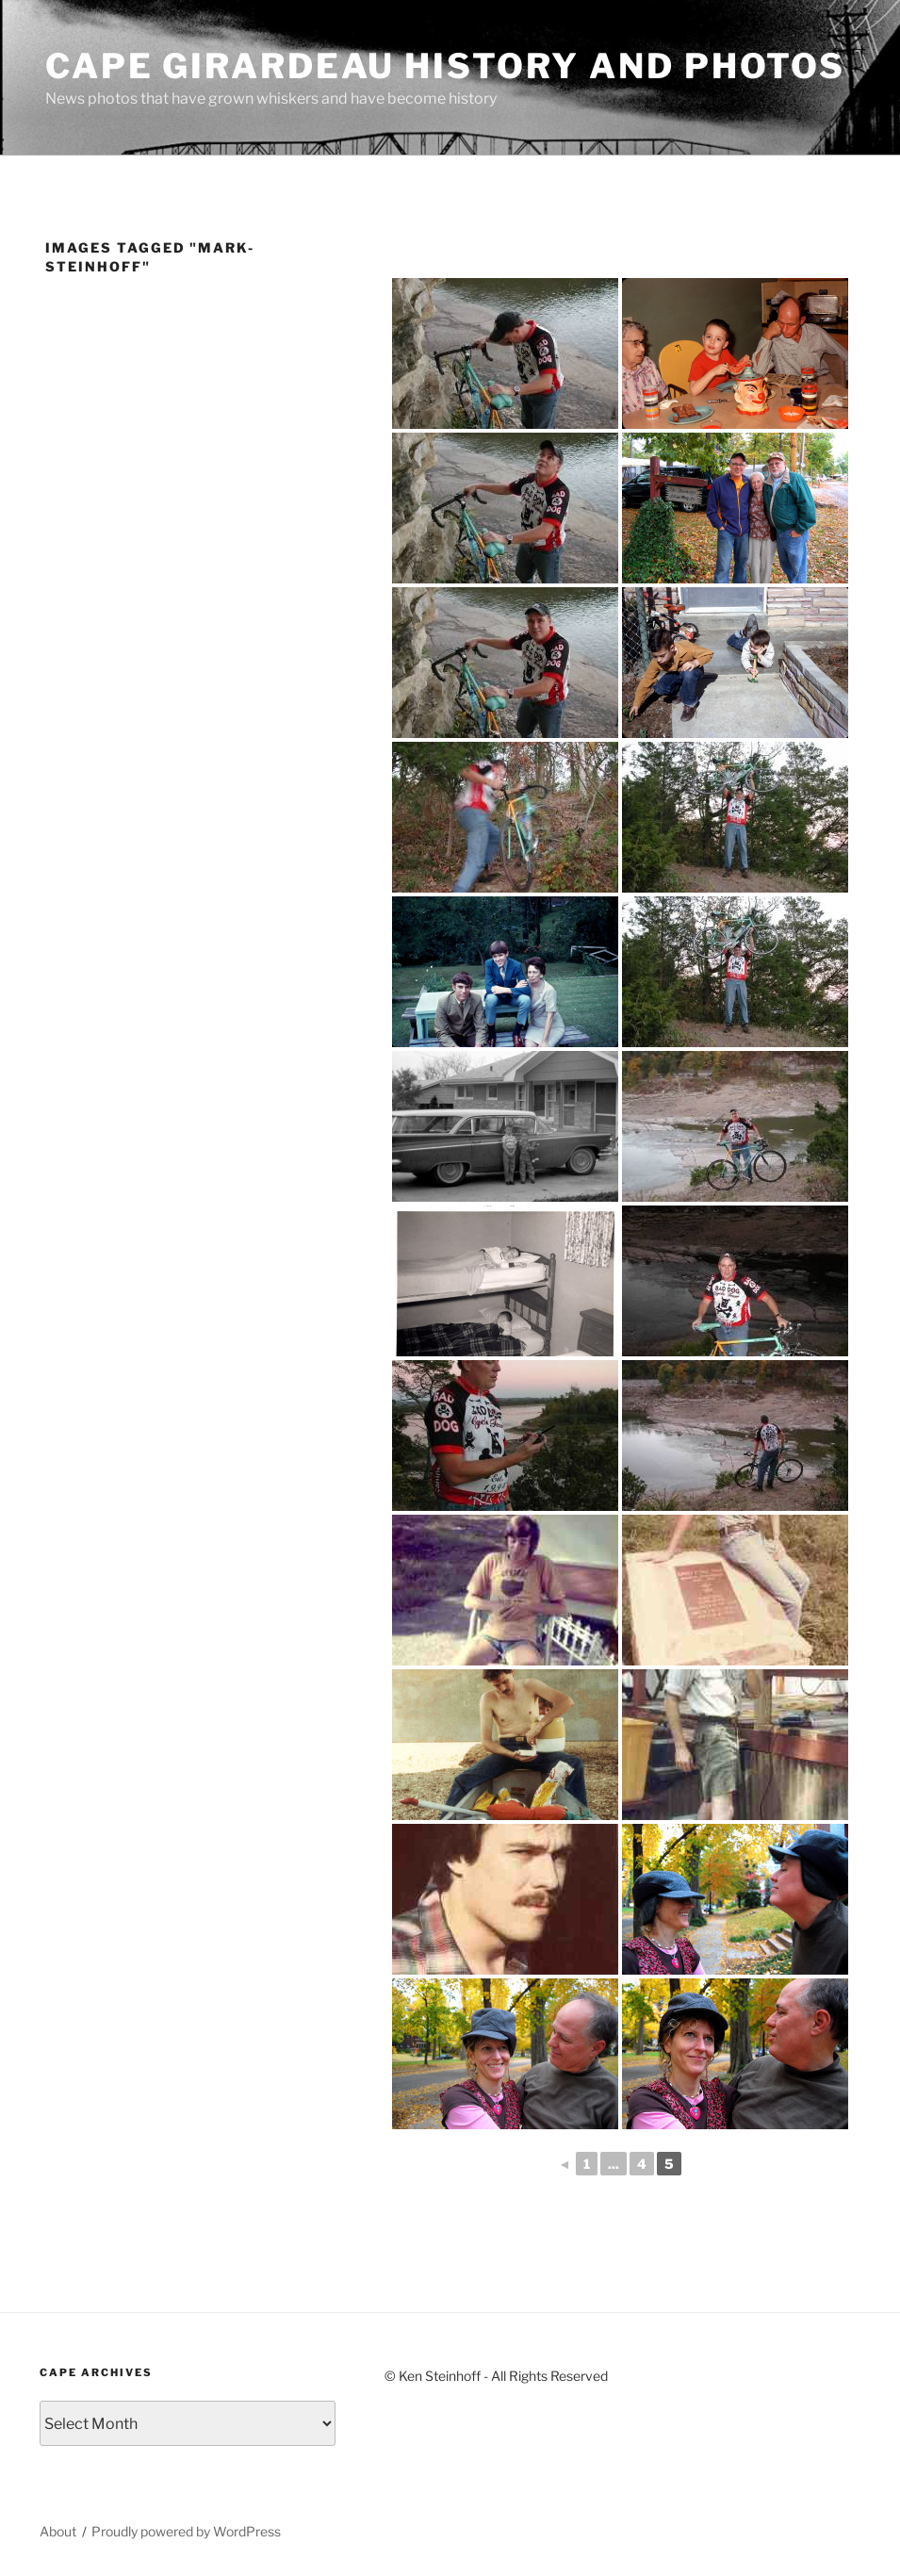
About (58, 2531)
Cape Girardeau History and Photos (445, 66)
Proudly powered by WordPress (186, 2531)
